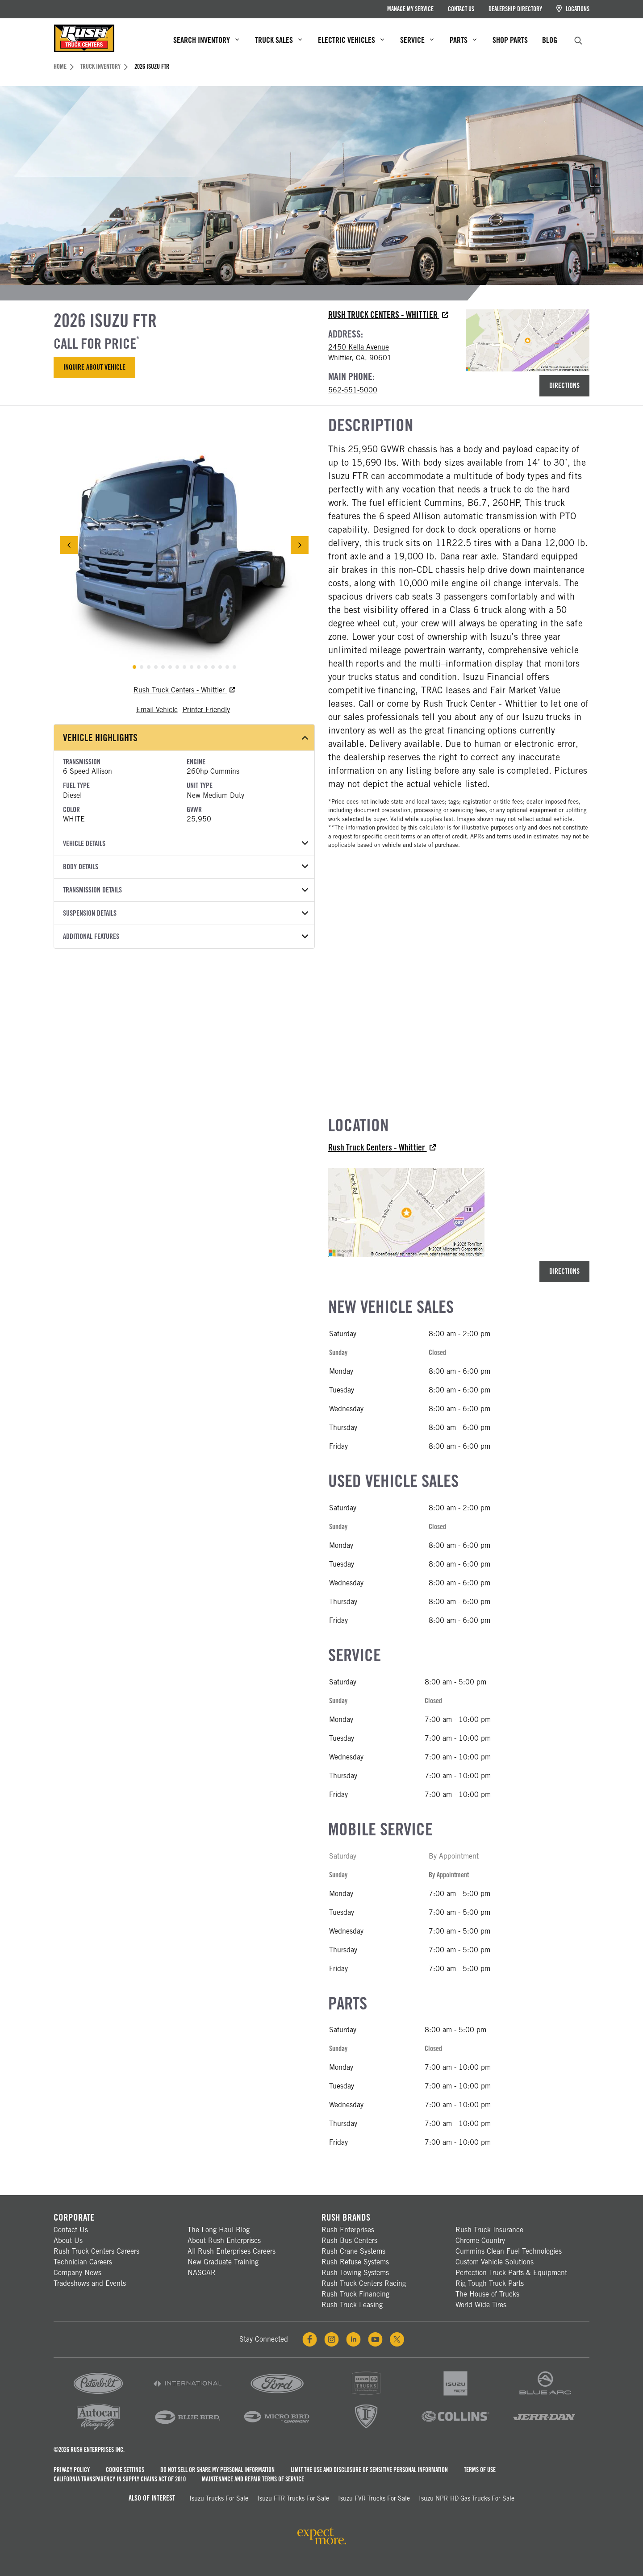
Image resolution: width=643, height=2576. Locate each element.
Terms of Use (480, 2469)
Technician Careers (83, 2262)
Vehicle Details (185, 843)
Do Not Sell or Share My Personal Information (217, 2469)
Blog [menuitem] (549, 40)
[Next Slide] (300, 545)
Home (64, 66)
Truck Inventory (104, 66)
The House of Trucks (487, 2294)
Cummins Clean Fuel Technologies (508, 2251)
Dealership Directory (515, 9)
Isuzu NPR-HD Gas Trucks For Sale (466, 2498)
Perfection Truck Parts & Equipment (511, 2272)
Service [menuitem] (417, 40)
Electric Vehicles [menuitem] (351, 40)
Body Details (185, 867)
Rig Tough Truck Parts (489, 2283)
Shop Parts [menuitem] (510, 40)
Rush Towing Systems (355, 2272)
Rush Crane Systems (353, 2251)
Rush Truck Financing (355, 2294)
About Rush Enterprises (224, 2240)
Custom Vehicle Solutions (494, 2262)
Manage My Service (410, 9)
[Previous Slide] (69, 545)
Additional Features (185, 936)
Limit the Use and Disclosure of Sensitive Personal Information (369, 2469)
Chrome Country (480, 2240)
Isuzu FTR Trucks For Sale (293, 2498)
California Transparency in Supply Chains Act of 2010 (120, 2479)
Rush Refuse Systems (355, 2262)
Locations (572, 9)
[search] (578, 39)
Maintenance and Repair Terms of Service (253, 2479)
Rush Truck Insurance (489, 2230)
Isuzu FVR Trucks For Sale (374, 2498)
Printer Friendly (206, 709)
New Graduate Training (223, 2262)
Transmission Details (185, 890)
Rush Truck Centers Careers (96, 2251)
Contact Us (461, 9)
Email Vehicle (157, 709)
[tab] (134, 667)
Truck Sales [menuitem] (278, 40)
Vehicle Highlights (185, 737)
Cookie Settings (125, 2469)
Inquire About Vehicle (94, 367)
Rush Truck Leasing (352, 2305)
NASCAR (202, 2272)
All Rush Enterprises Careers (232, 2251)
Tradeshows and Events (90, 2283)
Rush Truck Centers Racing (364, 2283)
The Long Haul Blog (219, 2230)
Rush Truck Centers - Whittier (388, 314)
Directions (564, 385)
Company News (77, 2272)
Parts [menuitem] (463, 40)
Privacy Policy (72, 2469)
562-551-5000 (352, 390)
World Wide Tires (480, 2305)
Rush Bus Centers (349, 2240)
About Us (68, 2240)
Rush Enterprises (348, 2230)
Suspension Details (185, 913)
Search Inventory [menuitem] (206, 40)
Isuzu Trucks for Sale (218, 2498)
